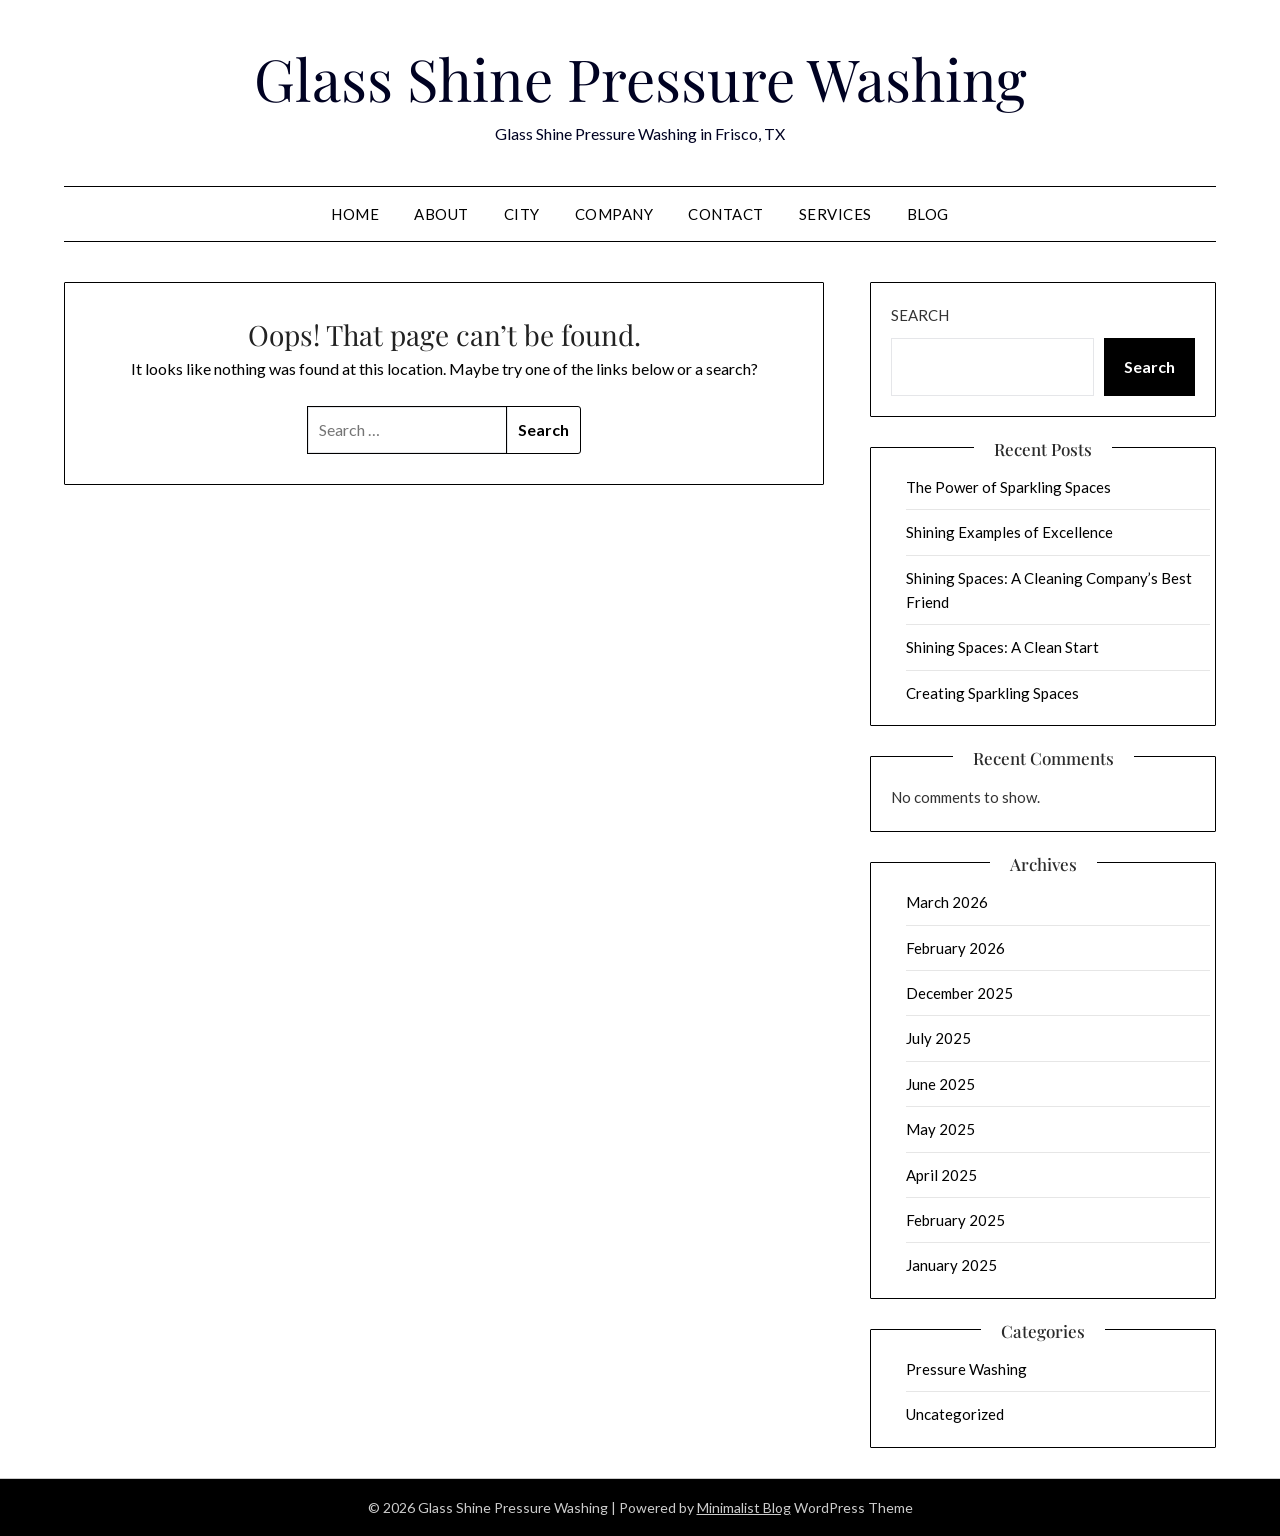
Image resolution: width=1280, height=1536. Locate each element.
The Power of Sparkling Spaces (1008, 487)
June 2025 (940, 1084)
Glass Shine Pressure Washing (640, 78)
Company (614, 214)
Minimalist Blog (744, 1507)
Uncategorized (955, 1414)
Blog (928, 214)
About (441, 214)
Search (920, 315)
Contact (726, 214)
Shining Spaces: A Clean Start (1002, 647)
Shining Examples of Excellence (1009, 532)
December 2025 (959, 993)
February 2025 (955, 1220)
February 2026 (955, 948)
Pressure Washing (966, 1369)
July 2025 (938, 1038)
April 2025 (941, 1175)
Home (355, 214)
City (522, 214)
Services (835, 214)
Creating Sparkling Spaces (992, 693)
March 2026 (947, 902)
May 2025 (940, 1129)
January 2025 (951, 1265)
